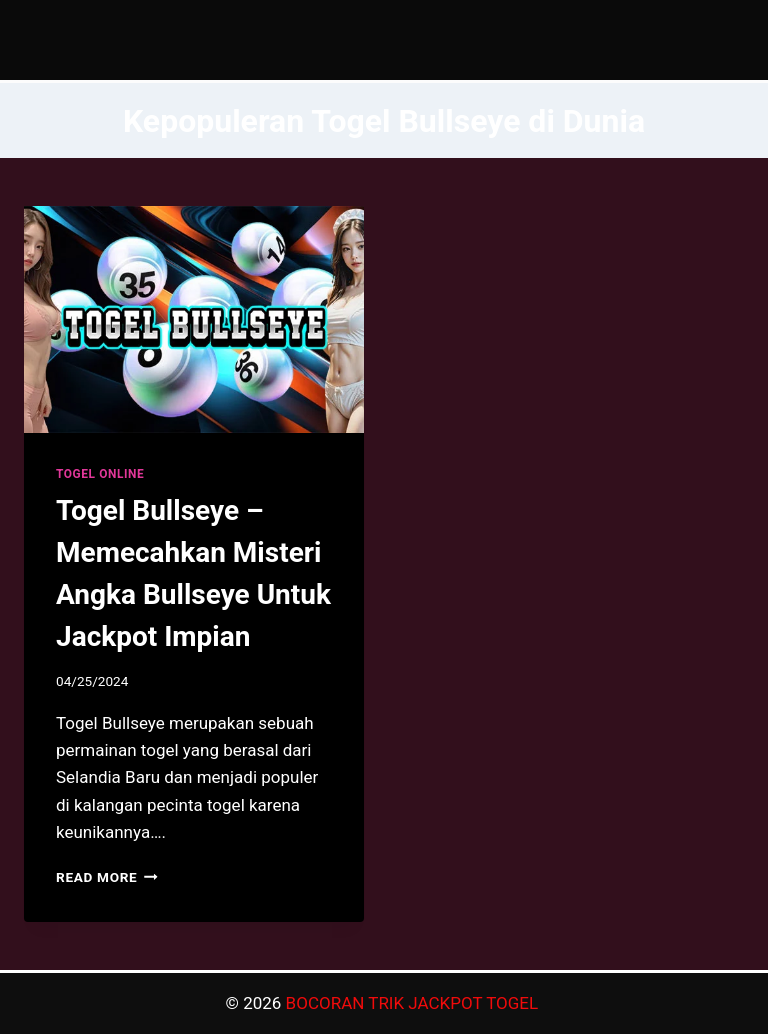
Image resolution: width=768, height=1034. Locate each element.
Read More (107, 877)
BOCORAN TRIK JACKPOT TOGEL (414, 1003)
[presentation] (194, 319)
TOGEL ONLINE (100, 474)
